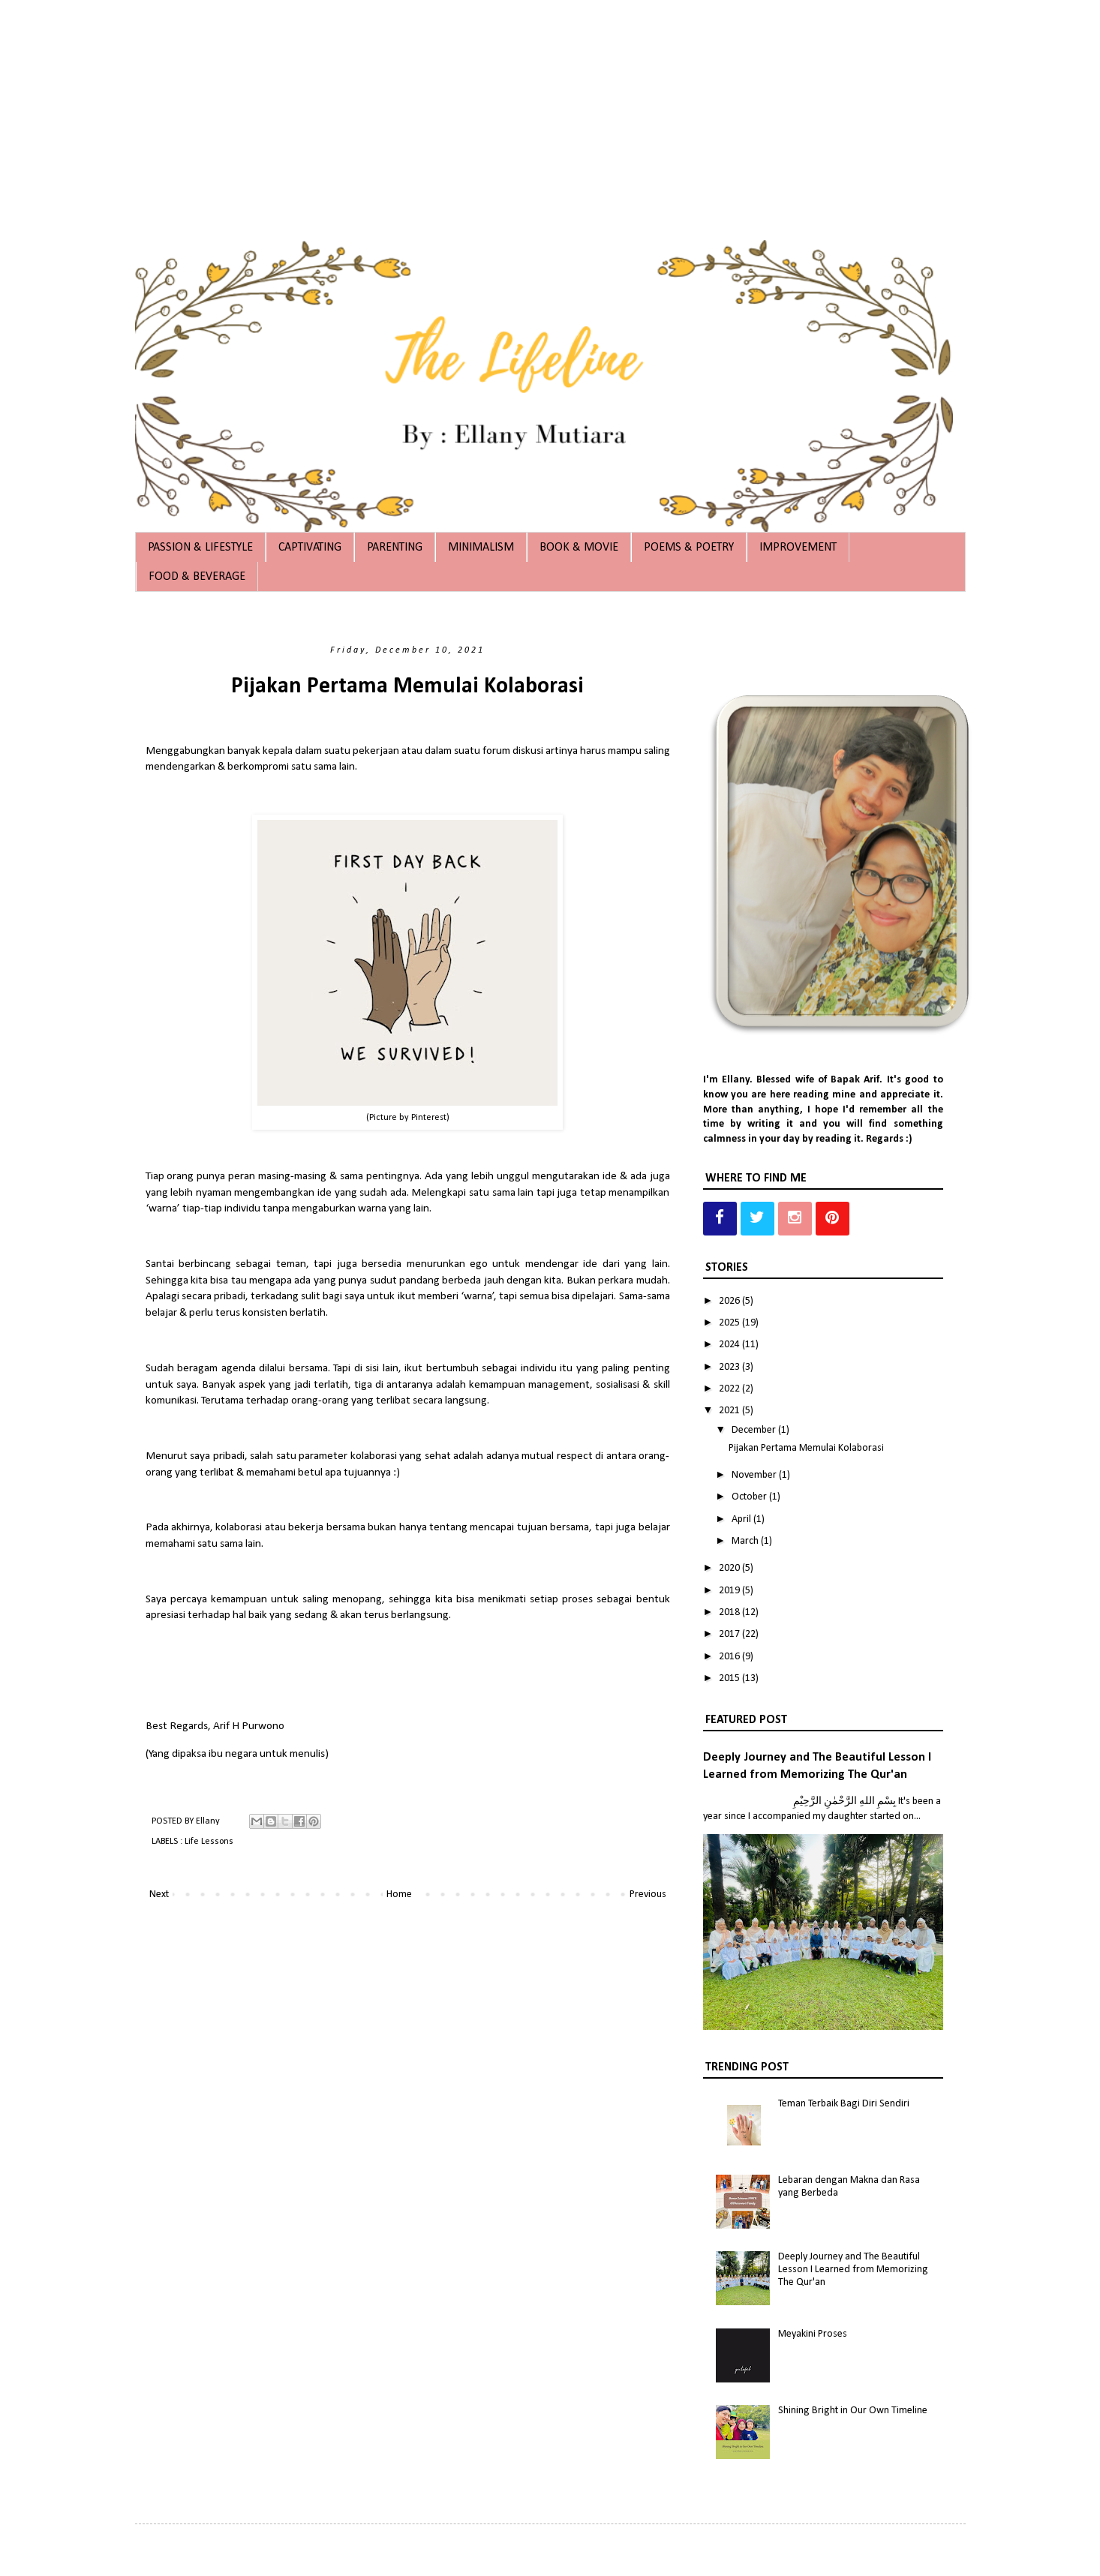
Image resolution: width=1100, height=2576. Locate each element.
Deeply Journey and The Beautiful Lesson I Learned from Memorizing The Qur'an (853, 2269)
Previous (648, 1894)
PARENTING (394, 548)
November (755, 1475)
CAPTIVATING (309, 548)
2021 (730, 1410)
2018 (730, 1612)
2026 (730, 1301)
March (746, 1541)
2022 (730, 1389)
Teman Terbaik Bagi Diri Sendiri (843, 2103)
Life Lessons (209, 1841)
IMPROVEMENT (798, 548)
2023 (730, 1367)
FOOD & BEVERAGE (197, 577)
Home (399, 1894)
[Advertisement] (450, 105)
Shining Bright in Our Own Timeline (852, 2410)
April (742, 1519)
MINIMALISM (481, 548)
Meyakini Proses (812, 2334)
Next (159, 1894)
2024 (730, 1344)
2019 (730, 1590)
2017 (730, 1634)
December (755, 1430)
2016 (730, 1656)
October (750, 1497)
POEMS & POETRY (689, 548)
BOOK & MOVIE (578, 548)
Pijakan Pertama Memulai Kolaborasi (407, 686)
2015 (730, 1678)
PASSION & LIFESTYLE (200, 548)
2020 (730, 1568)
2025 (730, 1323)
